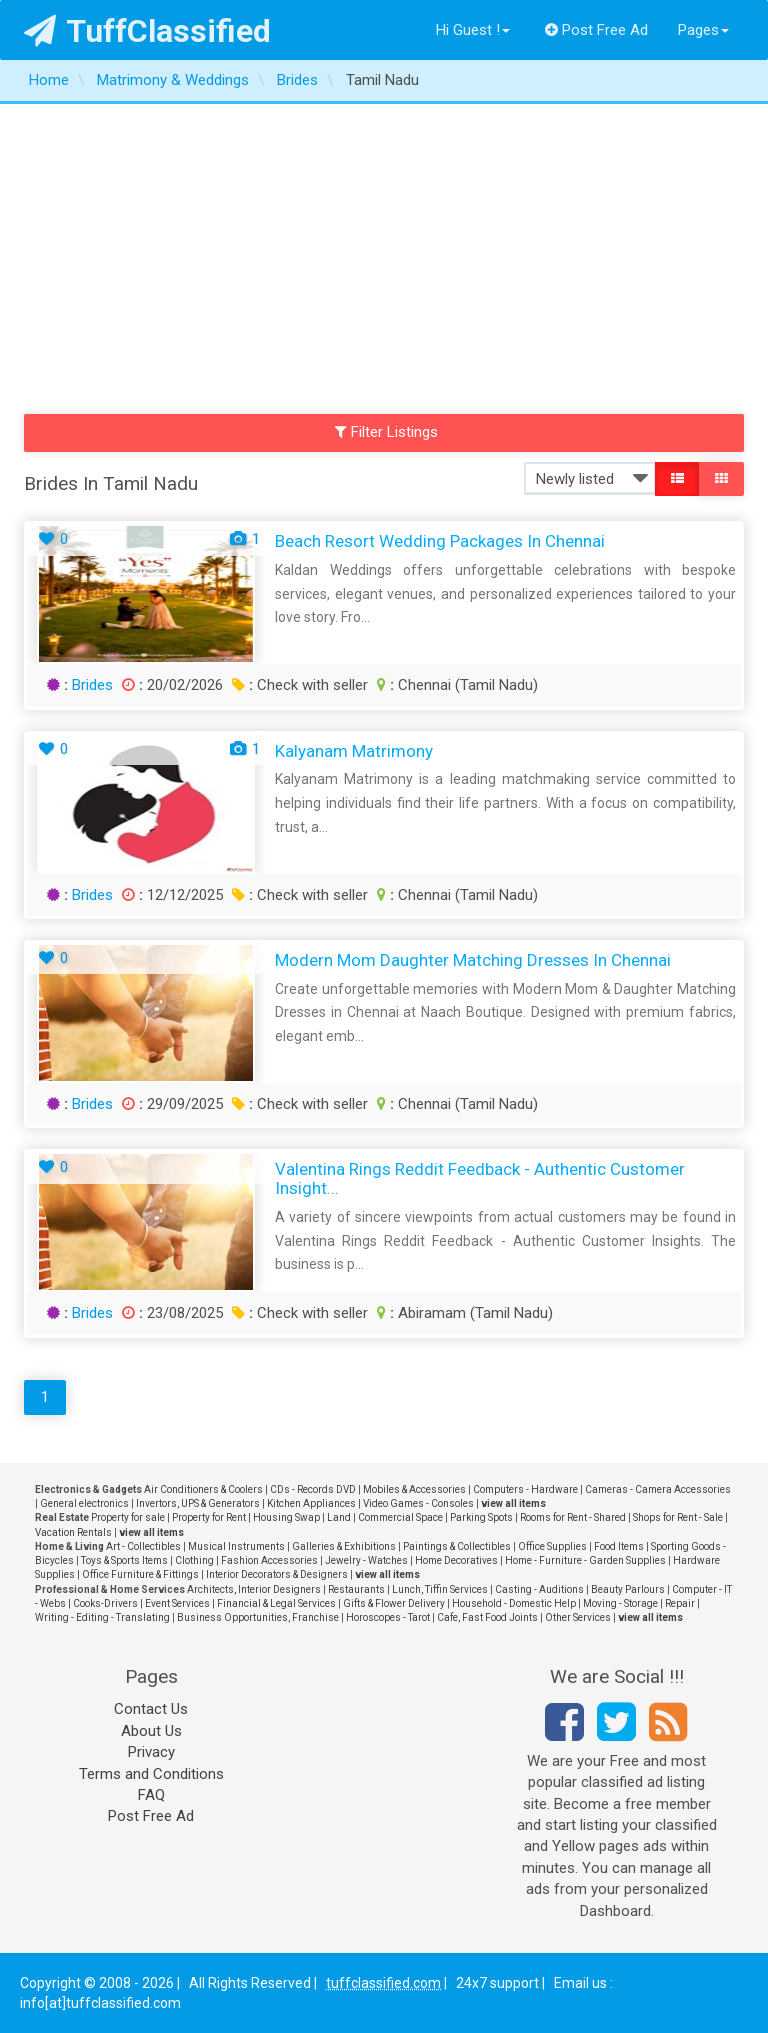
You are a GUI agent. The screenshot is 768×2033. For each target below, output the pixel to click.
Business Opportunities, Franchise (258, 1617)
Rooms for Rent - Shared (573, 1517)
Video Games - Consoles (418, 1503)
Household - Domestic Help (514, 1603)
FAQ (151, 1795)
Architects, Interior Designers (254, 1589)
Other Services (578, 1617)
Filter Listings (387, 432)
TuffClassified (147, 31)
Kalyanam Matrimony (354, 751)
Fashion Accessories (269, 1560)
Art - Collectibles (143, 1546)
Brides (92, 685)
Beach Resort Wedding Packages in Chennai (440, 541)
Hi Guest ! (473, 30)
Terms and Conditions (151, 1774)
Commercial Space (400, 1517)
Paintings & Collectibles (457, 1546)
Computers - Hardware (525, 1489)
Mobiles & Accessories (414, 1489)
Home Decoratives (456, 1560)
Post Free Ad (597, 30)
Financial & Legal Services (276, 1603)
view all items (513, 1503)
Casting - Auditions (539, 1589)
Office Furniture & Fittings (140, 1574)
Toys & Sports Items (124, 1560)
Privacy (151, 1752)
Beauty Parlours (628, 1589)
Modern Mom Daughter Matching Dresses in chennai (473, 960)
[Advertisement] (384, 254)
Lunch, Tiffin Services (440, 1589)
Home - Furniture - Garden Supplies (585, 1560)
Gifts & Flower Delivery (394, 1603)
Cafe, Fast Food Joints (487, 1617)
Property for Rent (209, 1517)
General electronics (84, 1503)
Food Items (619, 1546)
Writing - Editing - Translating (102, 1617)
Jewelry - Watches (366, 1560)
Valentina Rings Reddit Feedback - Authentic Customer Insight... (480, 1178)
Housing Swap (286, 1517)
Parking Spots (481, 1517)
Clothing (194, 1560)
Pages (703, 30)
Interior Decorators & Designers (277, 1574)
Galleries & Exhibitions (344, 1546)
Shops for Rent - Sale (678, 1517)
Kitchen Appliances (311, 1503)
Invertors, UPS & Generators (198, 1503)
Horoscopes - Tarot (388, 1617)
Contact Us (151, 1709)
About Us (151, 1731)
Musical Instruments (236, 1546)
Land (339, 1517)
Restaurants (356, 1589)
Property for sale (128, 1517)
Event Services (177, 1603)
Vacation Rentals (73, 1532)
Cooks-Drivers (105, 1603)
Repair (680, 1603)
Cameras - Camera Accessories (658, 1489)
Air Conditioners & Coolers (203, 1489)
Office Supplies (552, 1546)
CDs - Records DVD (313, 1489)
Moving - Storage (620, 1603)
